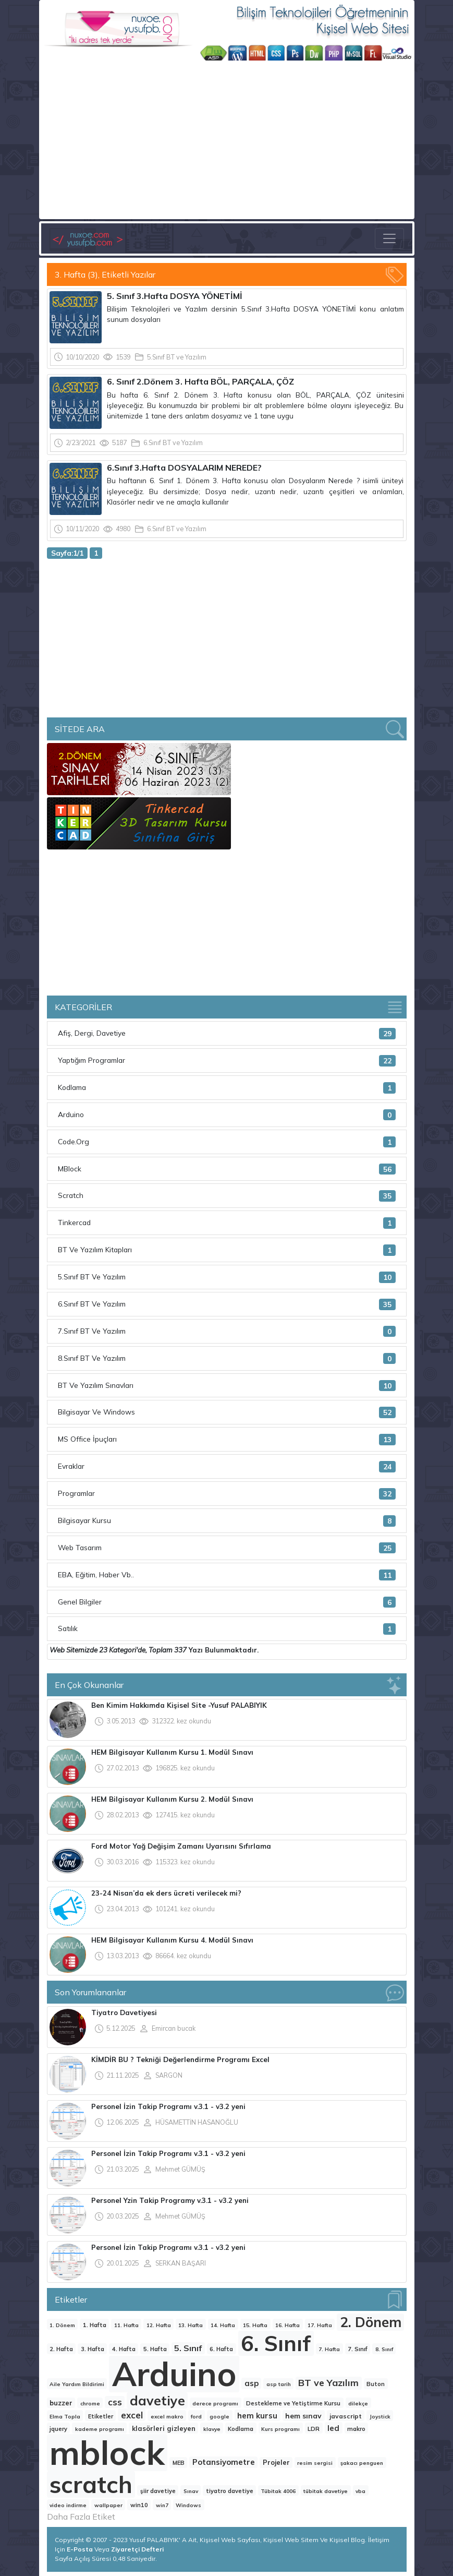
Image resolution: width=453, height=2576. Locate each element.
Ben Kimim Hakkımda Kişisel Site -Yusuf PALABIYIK (179, 1705)
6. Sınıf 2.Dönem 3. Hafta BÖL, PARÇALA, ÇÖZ (200, 381)
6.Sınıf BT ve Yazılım (173, 442)
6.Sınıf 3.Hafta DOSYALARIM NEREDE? (184, 467)
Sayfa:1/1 (67, 552)
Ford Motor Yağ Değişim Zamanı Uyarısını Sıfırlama (181, 1846)
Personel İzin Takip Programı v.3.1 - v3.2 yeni (168, 2106)
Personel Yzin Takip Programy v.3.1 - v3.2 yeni (170, 2200)
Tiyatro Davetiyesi (124, 2012)
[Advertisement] (226, 139)
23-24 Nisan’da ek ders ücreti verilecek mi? (166, 1893)
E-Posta (80, 2549)
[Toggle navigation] (389, 238)
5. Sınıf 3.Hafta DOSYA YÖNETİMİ (174, 296)
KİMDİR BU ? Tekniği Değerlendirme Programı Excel (180, 2059)
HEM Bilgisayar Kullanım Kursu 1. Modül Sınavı (172, 1752)
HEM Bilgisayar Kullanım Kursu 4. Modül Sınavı (172, 1940)
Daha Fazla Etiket (81, 2516)
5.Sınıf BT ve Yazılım (176, 357)
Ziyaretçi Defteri (137, 2549)
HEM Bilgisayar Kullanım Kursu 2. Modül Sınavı (172, 1799)
